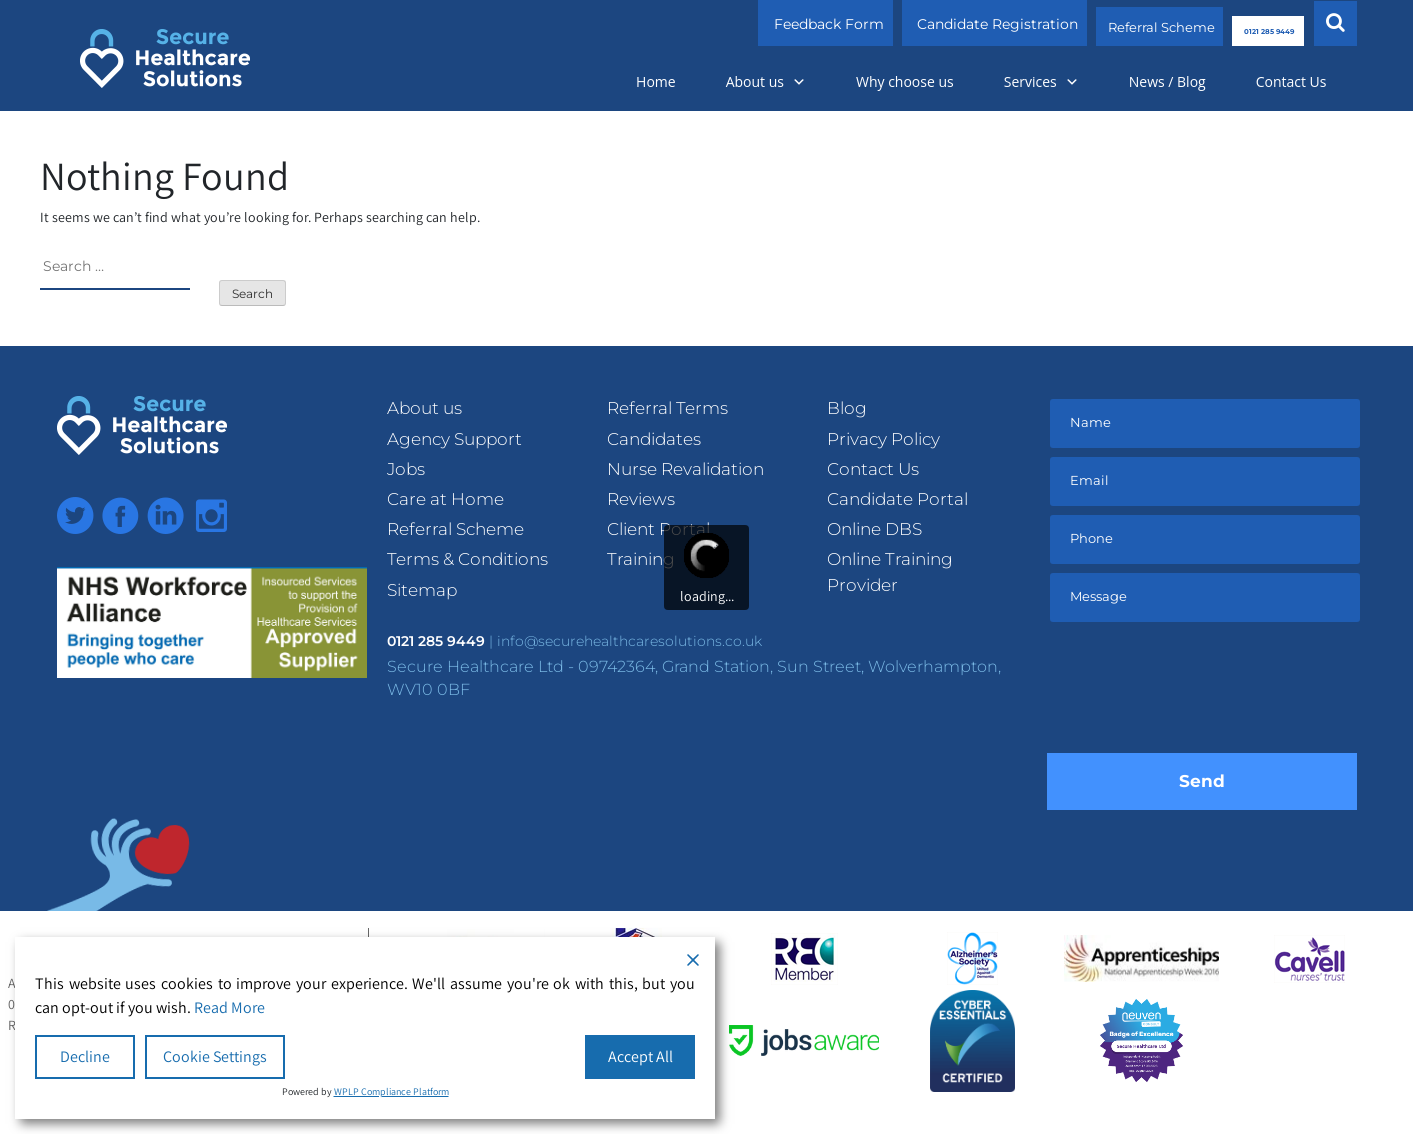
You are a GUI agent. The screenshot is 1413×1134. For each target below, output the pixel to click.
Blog (847, 408)
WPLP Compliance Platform (391, 1091)
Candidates (654, 439)
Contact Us (1291, 81)
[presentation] (1202, 693)
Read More (229, 1007)
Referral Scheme (1098, 24)
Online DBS (874, 529)
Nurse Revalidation (685, 469)
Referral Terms (667, 408)
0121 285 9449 (1240, 24)
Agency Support (454, 439)
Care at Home (445, 499)
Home (656, 81)
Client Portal (658, 529)
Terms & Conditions (467, 559)
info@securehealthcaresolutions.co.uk (629, 641)
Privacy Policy (883, 439)
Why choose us (905, 81)
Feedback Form (758, 24)
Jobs (406, 469)
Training (641, 559)
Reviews (641, 499)
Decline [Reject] (85, 1056)
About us (766, 81)
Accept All (640, 1056)
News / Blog (1167, 81)
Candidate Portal (897, 499)
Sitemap (422, 590)
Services (1041, 81)
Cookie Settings (215, 1056)
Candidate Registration (926, 24)
